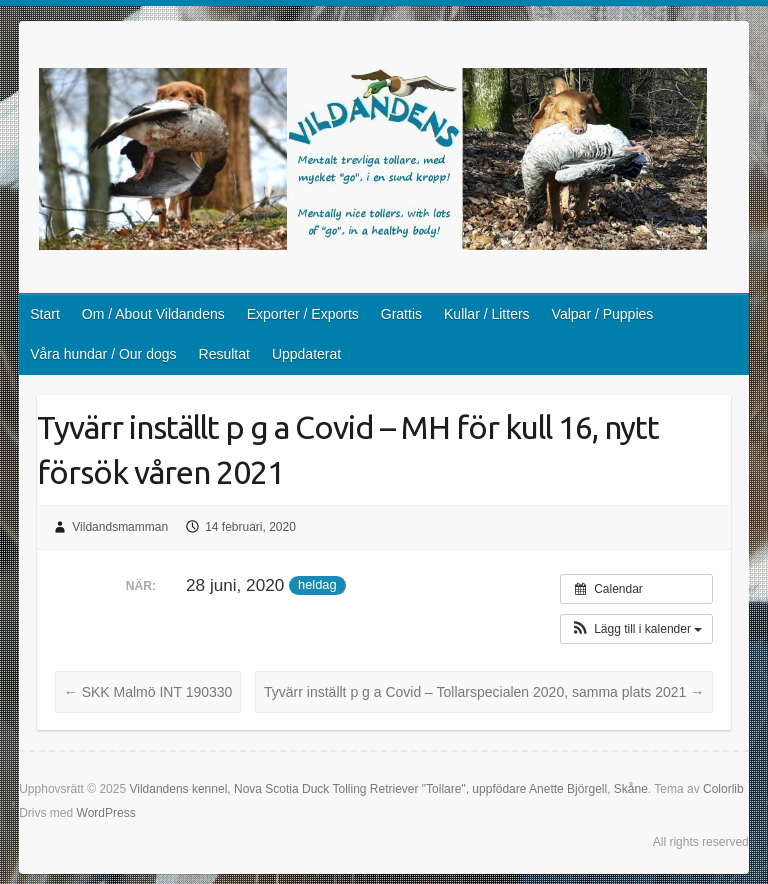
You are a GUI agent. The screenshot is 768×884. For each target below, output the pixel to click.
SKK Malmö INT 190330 (148, 692)
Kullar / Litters (487, 314)
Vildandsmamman (120, 527)
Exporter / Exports (303, 314)
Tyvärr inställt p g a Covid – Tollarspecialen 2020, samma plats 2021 (484, 692)
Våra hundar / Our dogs (103, 354)
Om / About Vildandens (153, 314)
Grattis (401, 314)
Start (45, 314)
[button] (636, 629)
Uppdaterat (306, 354)
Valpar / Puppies (603, 314)
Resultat (224, 354)
